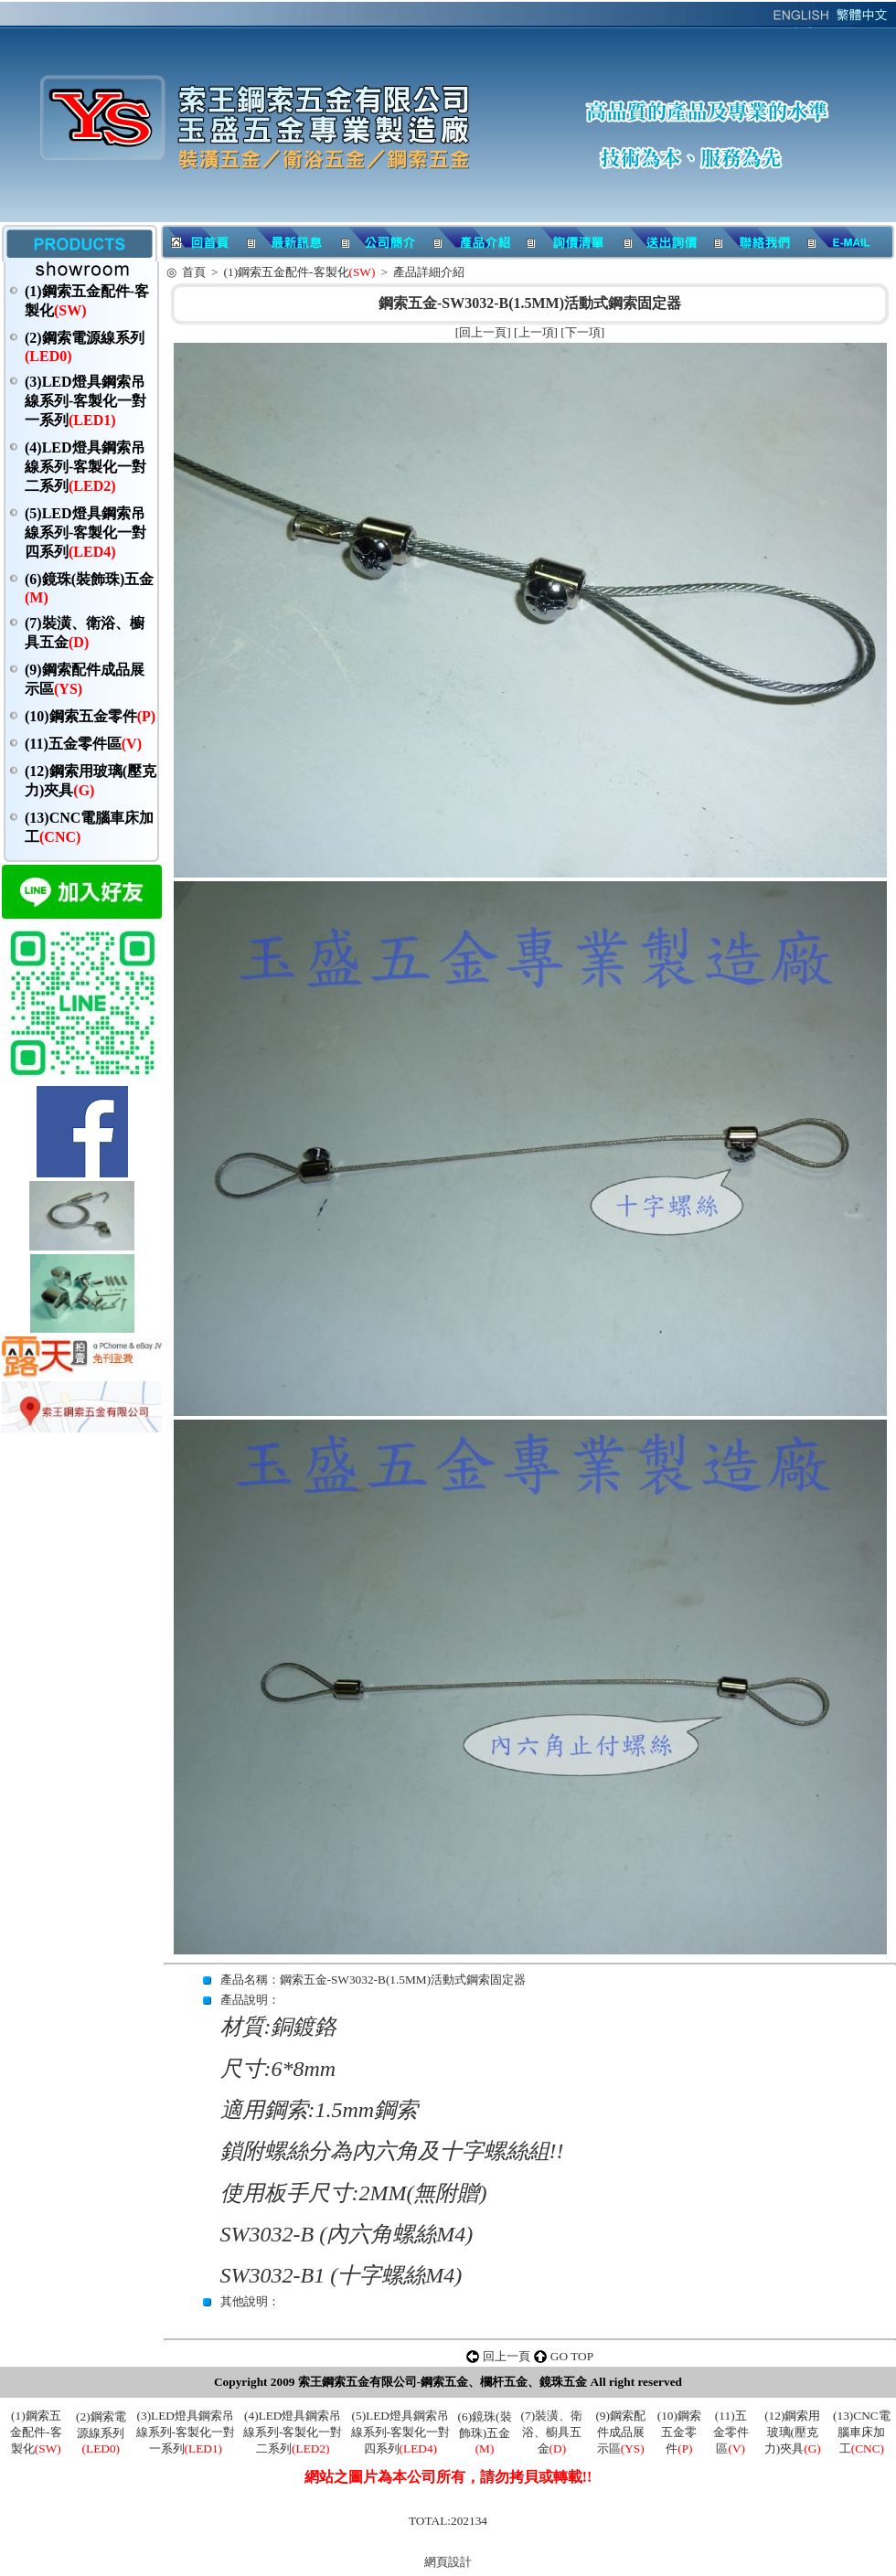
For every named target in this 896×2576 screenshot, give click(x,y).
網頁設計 (448, 2562)
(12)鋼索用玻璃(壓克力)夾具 (792, 2432)
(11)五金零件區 (83, 743)
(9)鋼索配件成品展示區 (620, 2432)
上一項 (536, 332)
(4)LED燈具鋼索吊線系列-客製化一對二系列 (85, 467)
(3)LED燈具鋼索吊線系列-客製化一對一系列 (85, 401)
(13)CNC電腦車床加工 (862, 2432)
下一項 (583, 332)
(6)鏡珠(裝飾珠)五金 (485, 2432)
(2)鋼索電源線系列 (101, 2432)
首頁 (194, 272)
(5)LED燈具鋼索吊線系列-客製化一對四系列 (85, 532)
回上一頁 (483, 332)
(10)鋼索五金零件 (90, 716)
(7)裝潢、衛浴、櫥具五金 (552, 2432)
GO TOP (571, 2356)
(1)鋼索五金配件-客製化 (300, 272)
